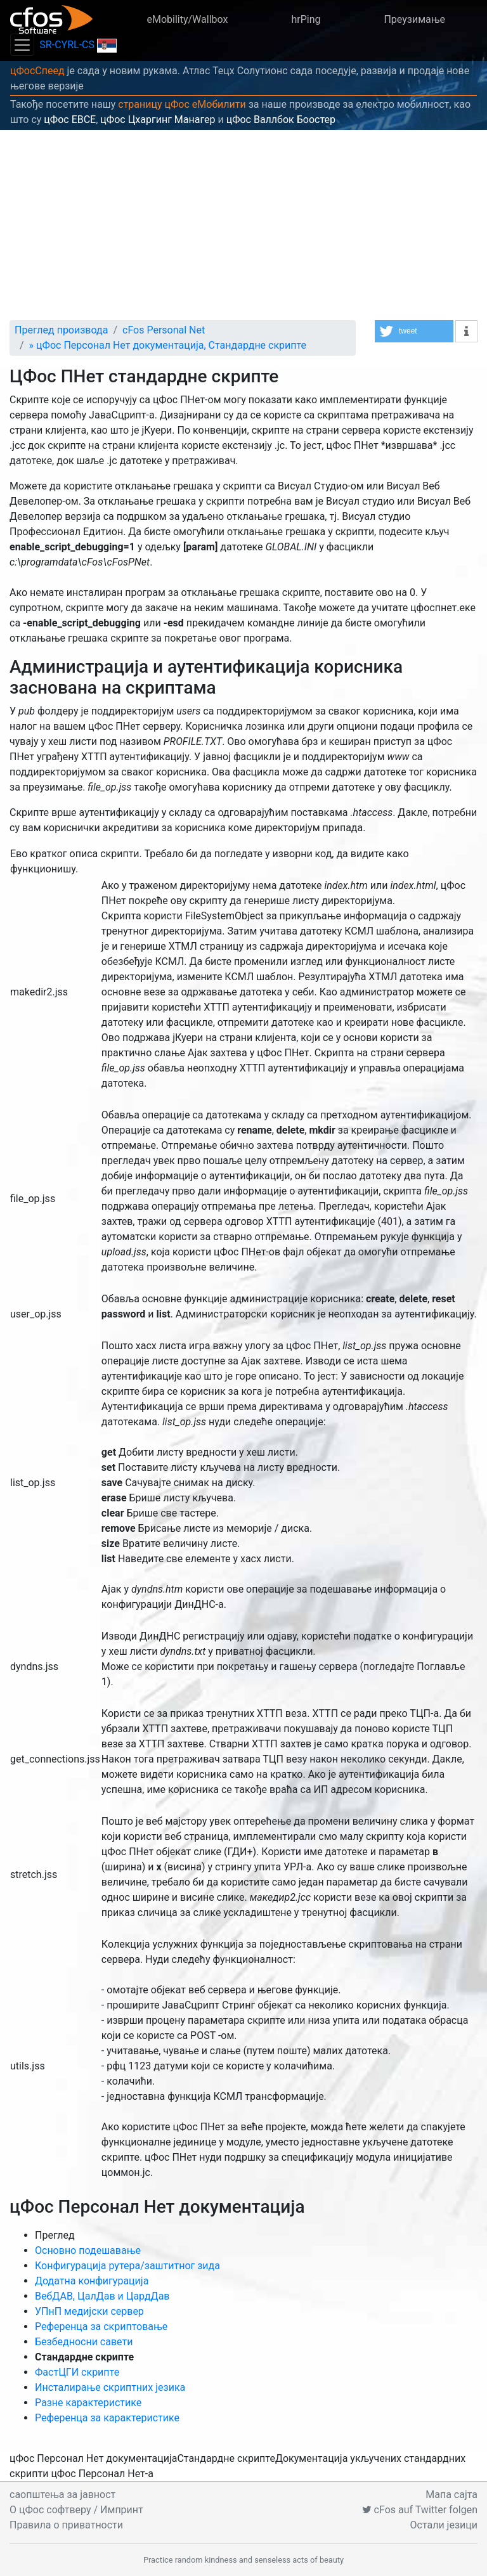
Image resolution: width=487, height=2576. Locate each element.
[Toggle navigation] (22, 45)
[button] (414, 331)
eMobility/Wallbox (187, 19)
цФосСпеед (37, 71)
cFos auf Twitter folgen (419, 2510)
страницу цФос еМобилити (182, 104)
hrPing (305, 19)
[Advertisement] (243, 225)
